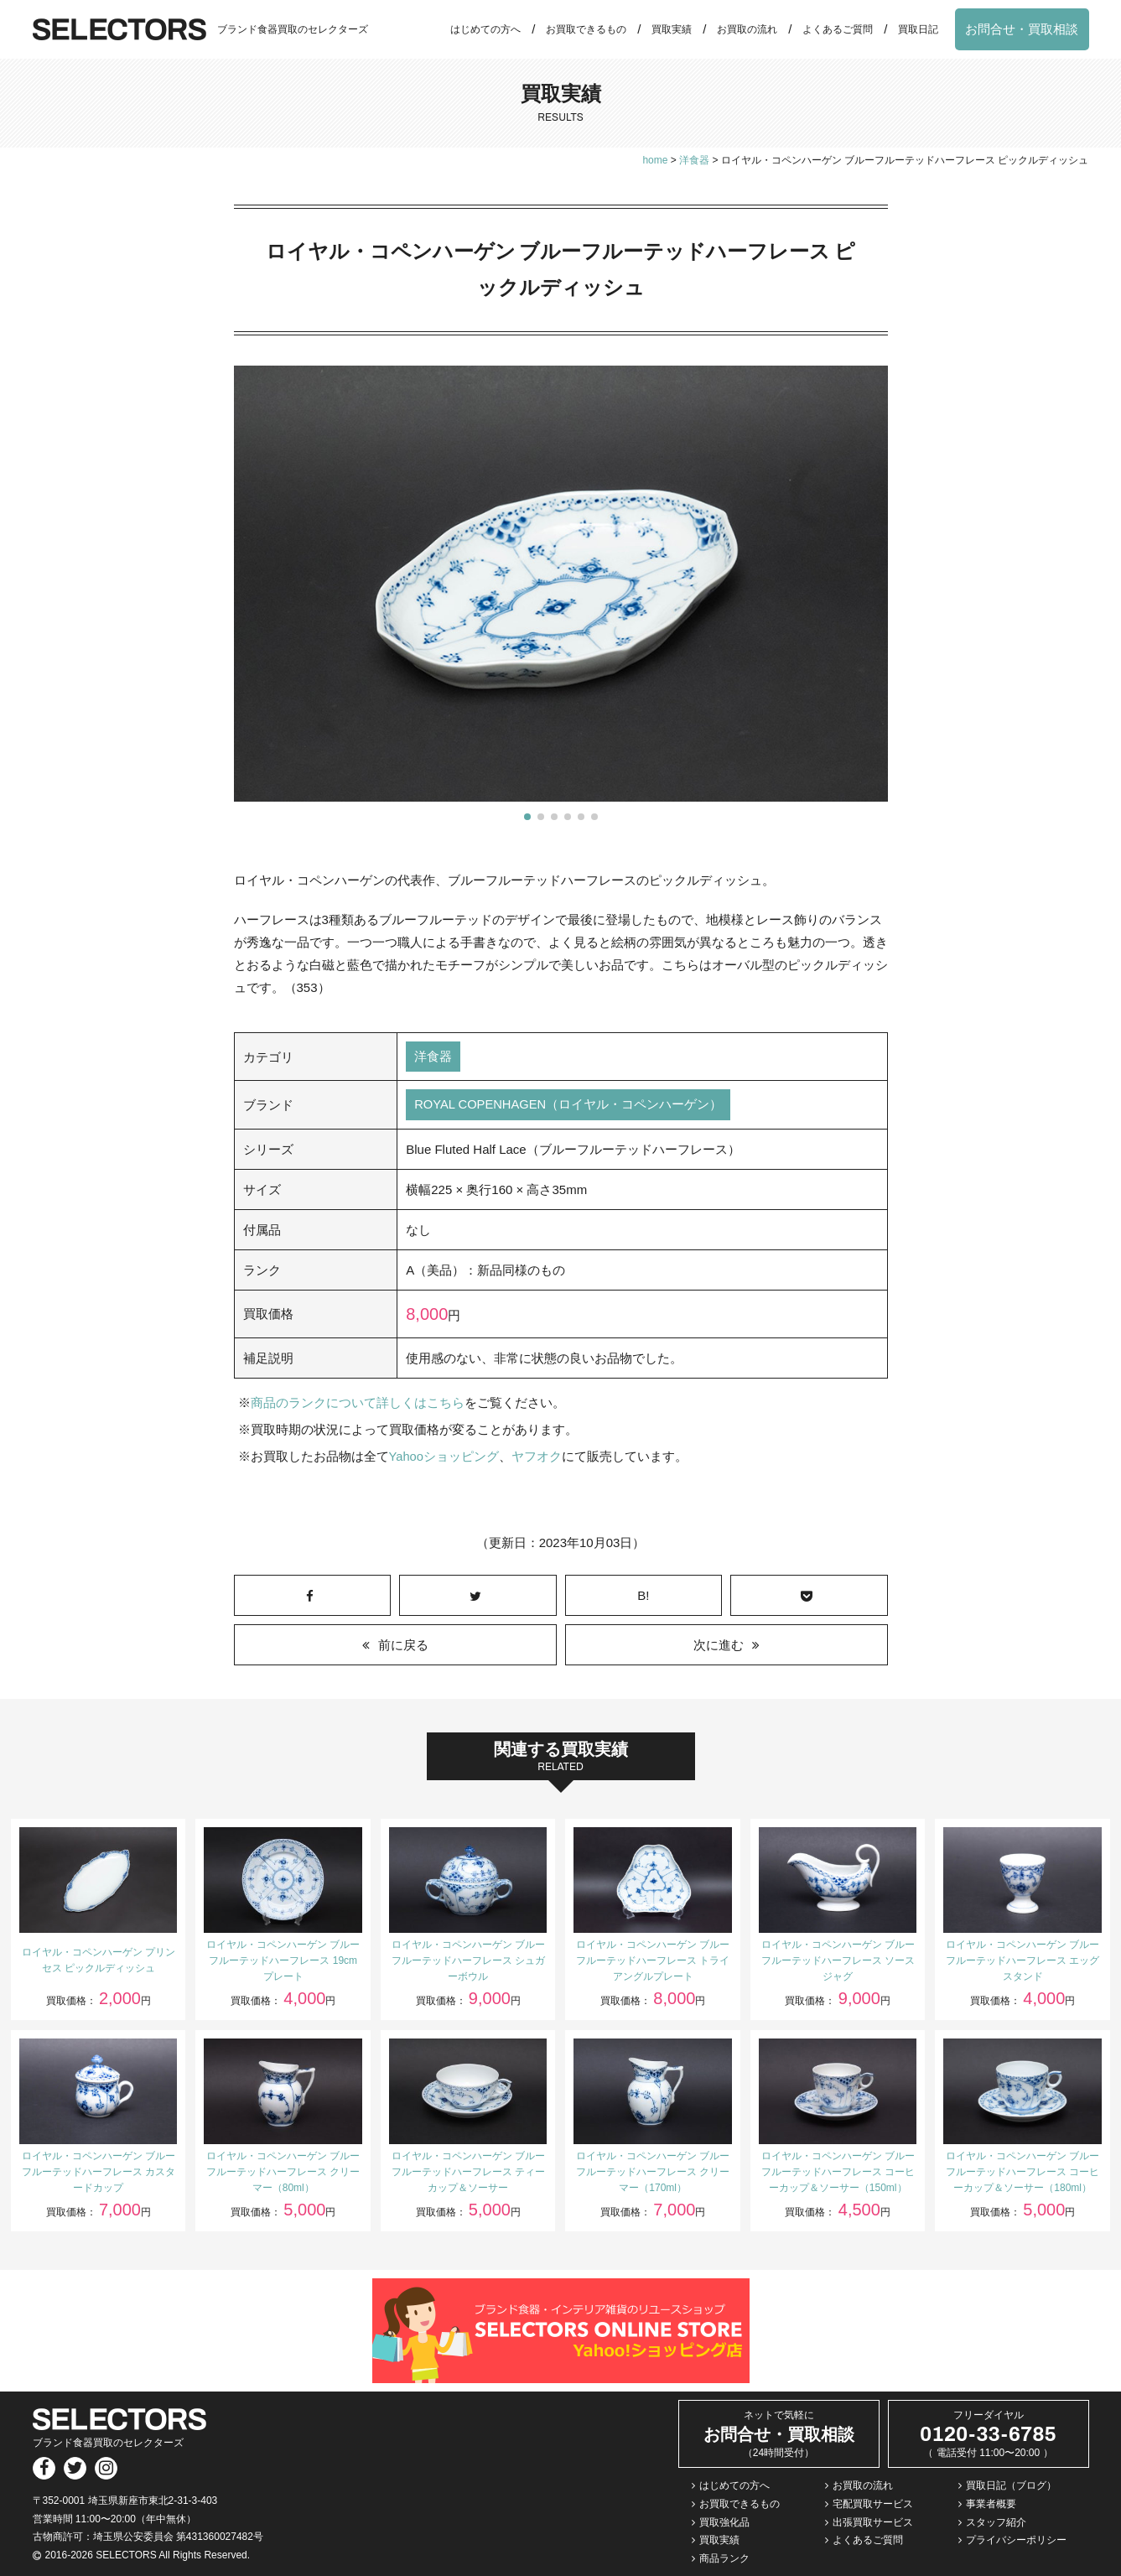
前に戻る (403, 1645)
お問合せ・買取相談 (1021, 29)
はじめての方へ (485, 29)
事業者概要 (991, 2504)
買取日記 (918, 29)
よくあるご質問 (837, 29)
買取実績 (671, 29)
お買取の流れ (747, 29)
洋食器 (433, 1057)
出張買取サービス (873, 2522)
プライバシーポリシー (1016, 2540)
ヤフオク (537, 1457)
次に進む (718, 1645)
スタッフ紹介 (996, 2522)
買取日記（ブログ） (1011, 2485)
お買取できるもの (586, 29)
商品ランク (724, 2558)
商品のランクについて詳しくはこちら (357, 1403)
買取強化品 (724, 2522)
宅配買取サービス (873, 2504)
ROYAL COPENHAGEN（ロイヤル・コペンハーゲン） (569, 1105)
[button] (527, 816)
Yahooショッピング (444, 1457)
